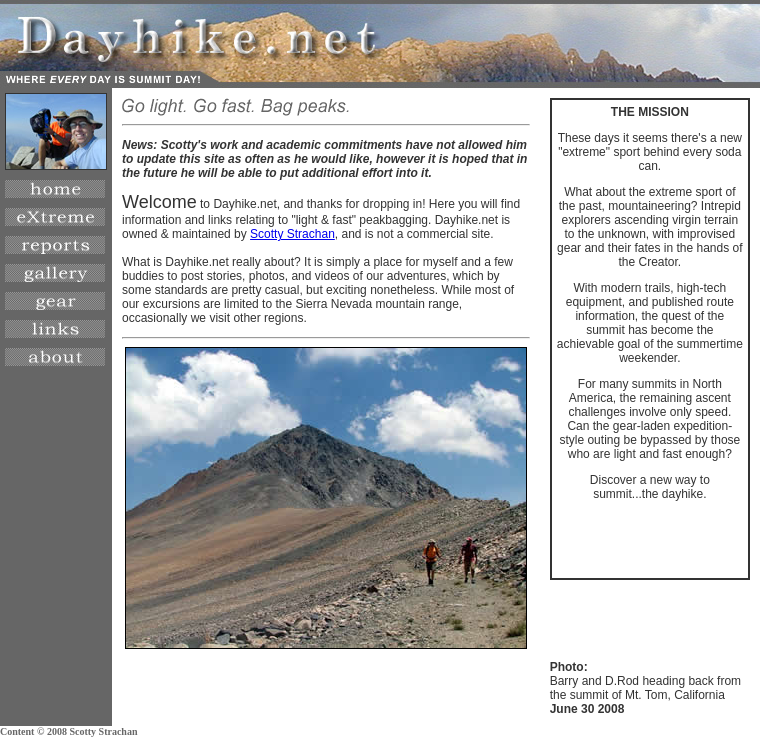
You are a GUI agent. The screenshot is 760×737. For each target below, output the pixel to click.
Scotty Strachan (292, 234)
